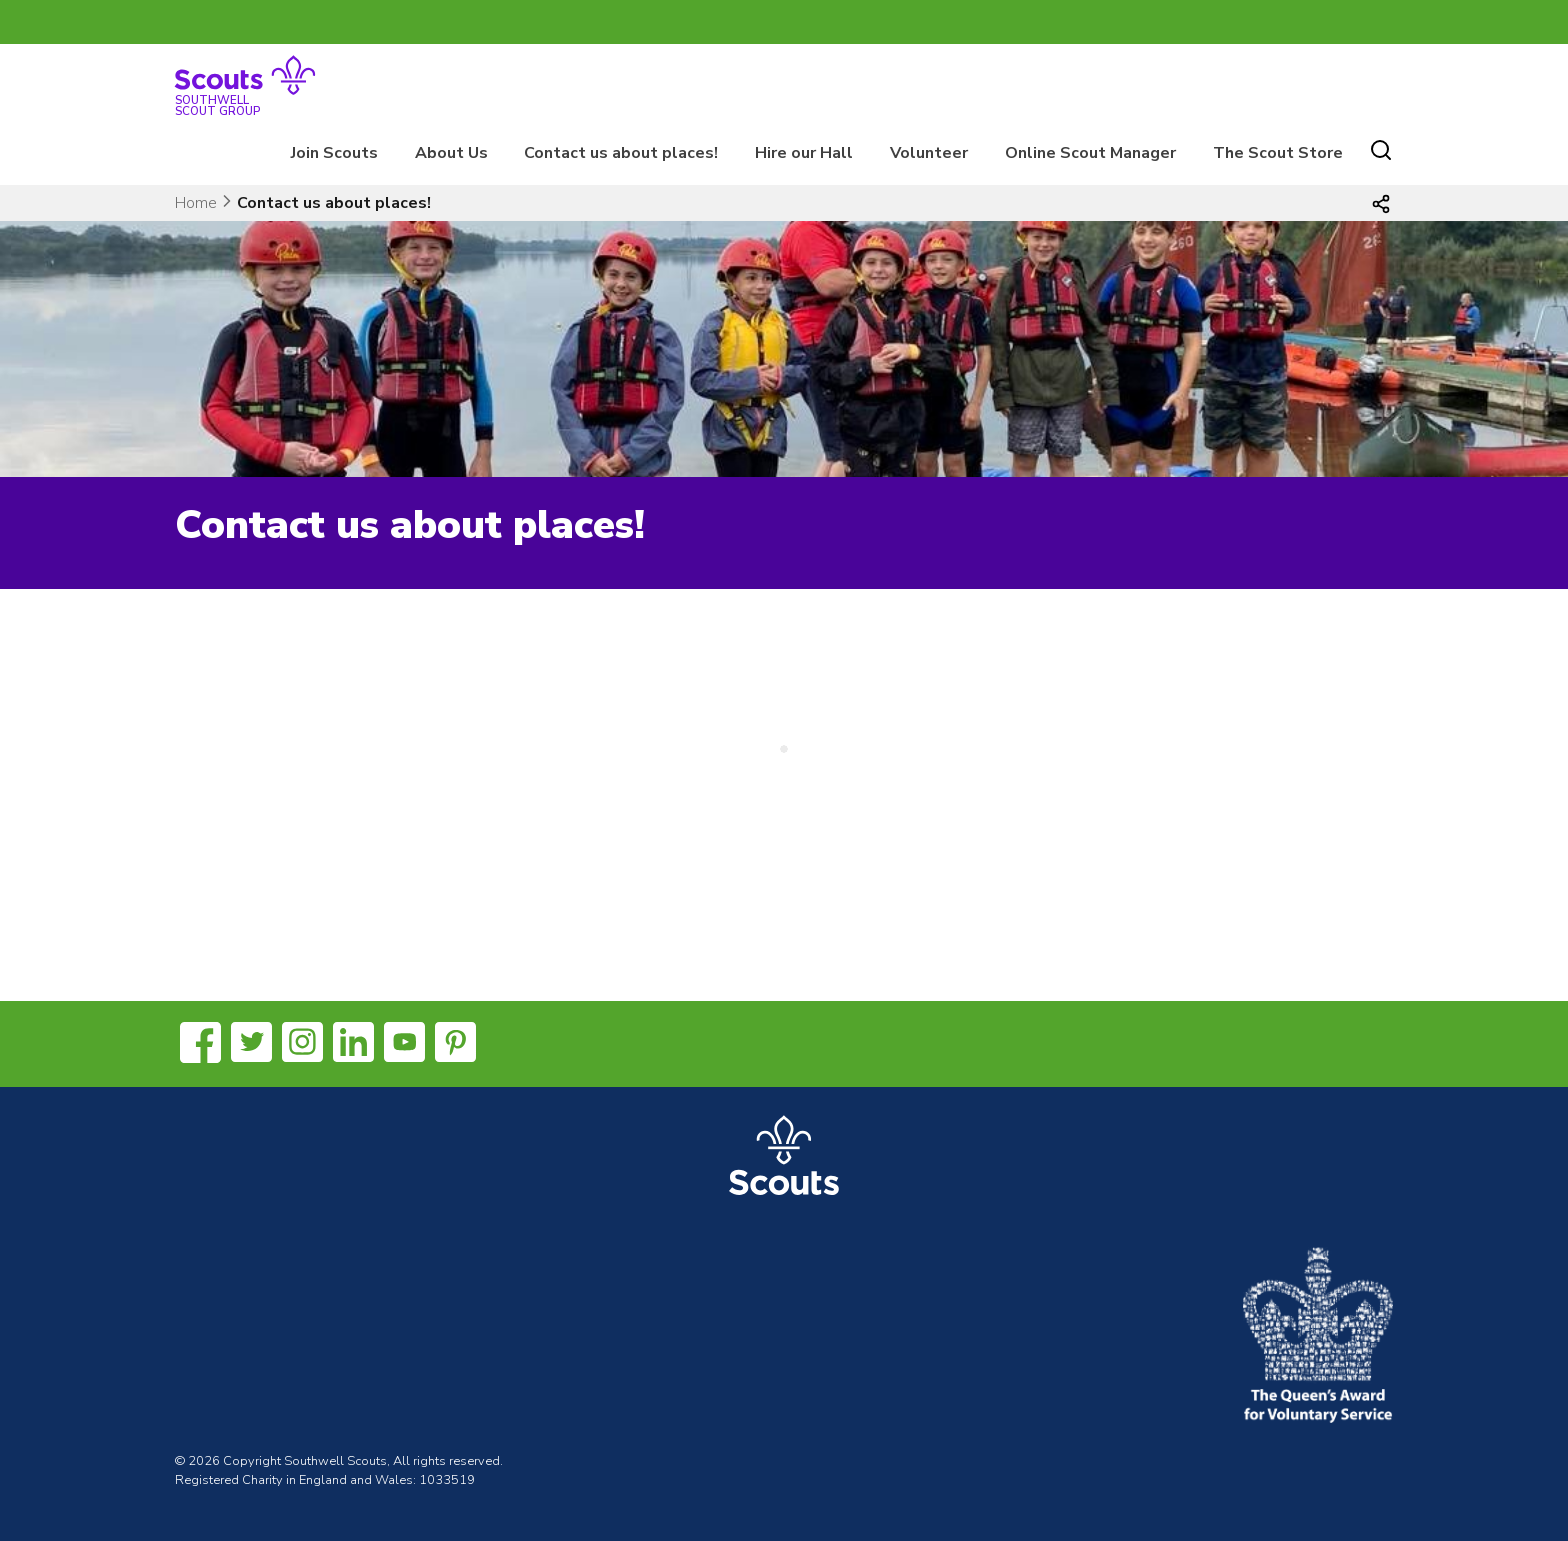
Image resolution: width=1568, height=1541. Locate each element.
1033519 (447, 1480)
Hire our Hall (804, 153)
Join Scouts (334, 153)
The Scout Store (1278, 153)
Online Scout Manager (1090, 153)
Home (196, 203)
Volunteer (929, 153)
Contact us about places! (621, 153)
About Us (451, 153)
